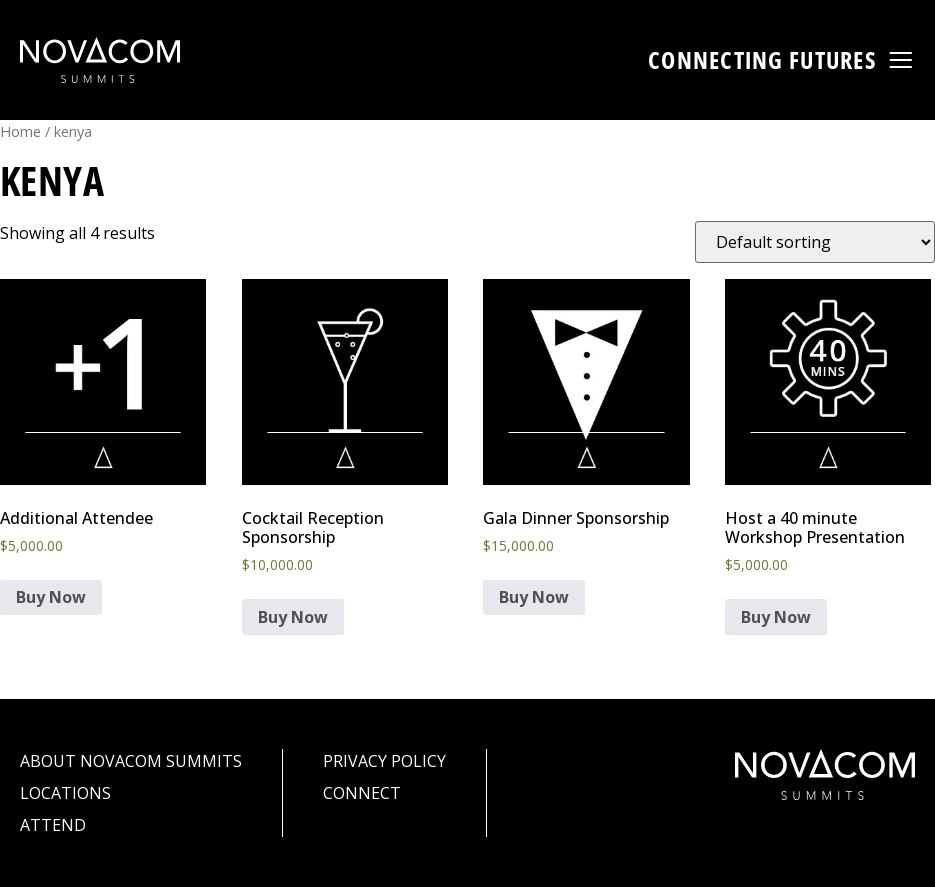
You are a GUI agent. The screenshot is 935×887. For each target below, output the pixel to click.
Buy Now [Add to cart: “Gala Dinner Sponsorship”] (534, 597)
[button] (901, 60)
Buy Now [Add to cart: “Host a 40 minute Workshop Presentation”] (776, 617)
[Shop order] (815, 242)
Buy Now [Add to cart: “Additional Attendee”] (51, 597)
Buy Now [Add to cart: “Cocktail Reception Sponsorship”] (293, 617)
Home (20, 131)
